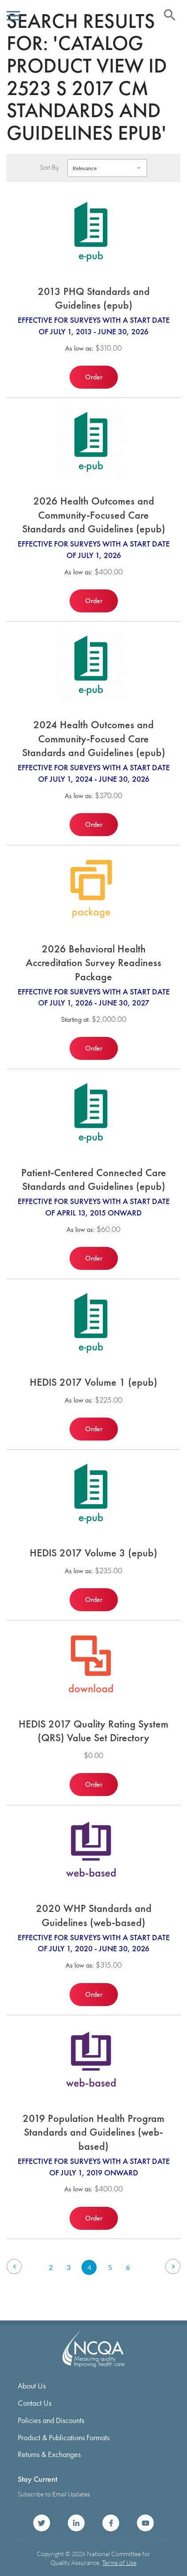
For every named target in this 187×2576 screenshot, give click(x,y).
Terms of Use (119, 2562)
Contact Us (34, 2403)
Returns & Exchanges (49, 2454)
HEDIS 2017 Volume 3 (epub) (93, 1552)
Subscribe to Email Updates (54, 2494)
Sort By (49, 167)
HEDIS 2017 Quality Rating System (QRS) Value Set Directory (93, 1731)
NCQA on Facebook (110, 2523)
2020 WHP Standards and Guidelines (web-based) (94, 1915)
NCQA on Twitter (41, 2523)
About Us (32, 2386)
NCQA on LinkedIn (76, 2523)
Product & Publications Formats (63, 2437)
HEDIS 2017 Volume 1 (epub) (93, 1382)
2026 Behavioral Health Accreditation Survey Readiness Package (93, 962)
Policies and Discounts (51, 2420)
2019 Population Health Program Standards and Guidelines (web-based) (93, 2132)
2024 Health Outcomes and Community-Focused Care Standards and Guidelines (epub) (93, 738)
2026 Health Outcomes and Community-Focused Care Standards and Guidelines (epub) (93, 514)
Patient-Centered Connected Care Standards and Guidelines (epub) (93, 1179)
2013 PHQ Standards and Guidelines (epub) (94, 298)
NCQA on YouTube (145, 2523)
